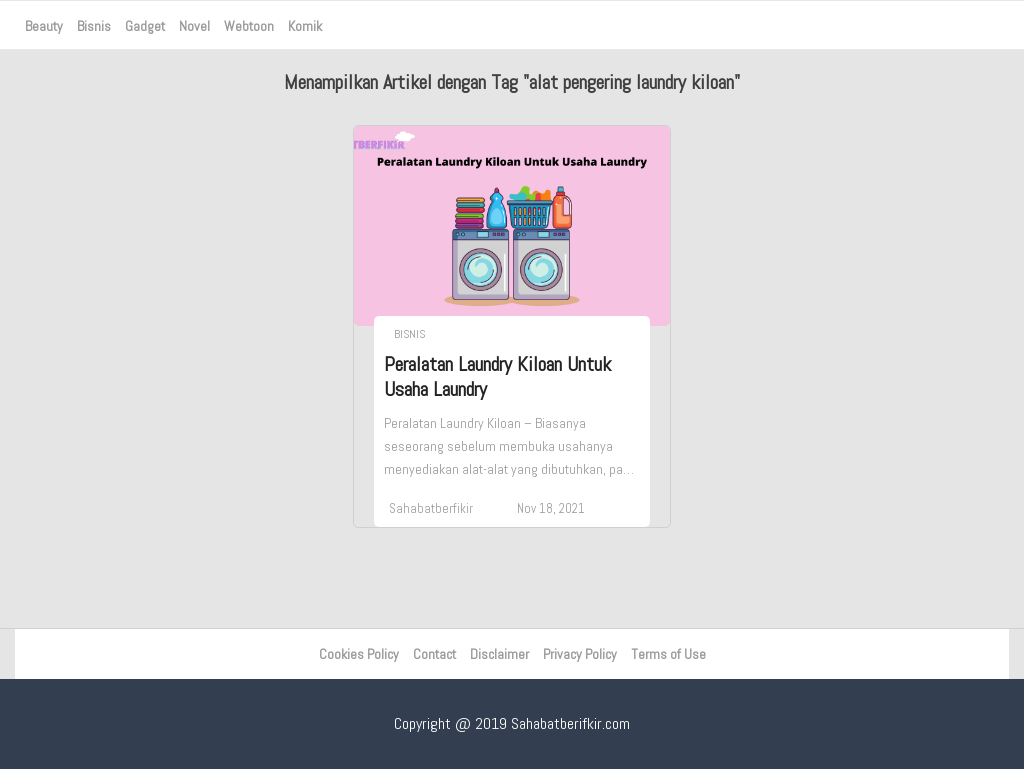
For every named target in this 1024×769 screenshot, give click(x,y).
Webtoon (249, 26)
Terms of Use (668, 654)
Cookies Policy (359, 654)
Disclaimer (499, 654)
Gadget (145, 26)
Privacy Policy (580, 654)
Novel (194, 26)
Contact (434, 654)
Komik (305, 26)
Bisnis (94, 26)
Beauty (44, 26)
